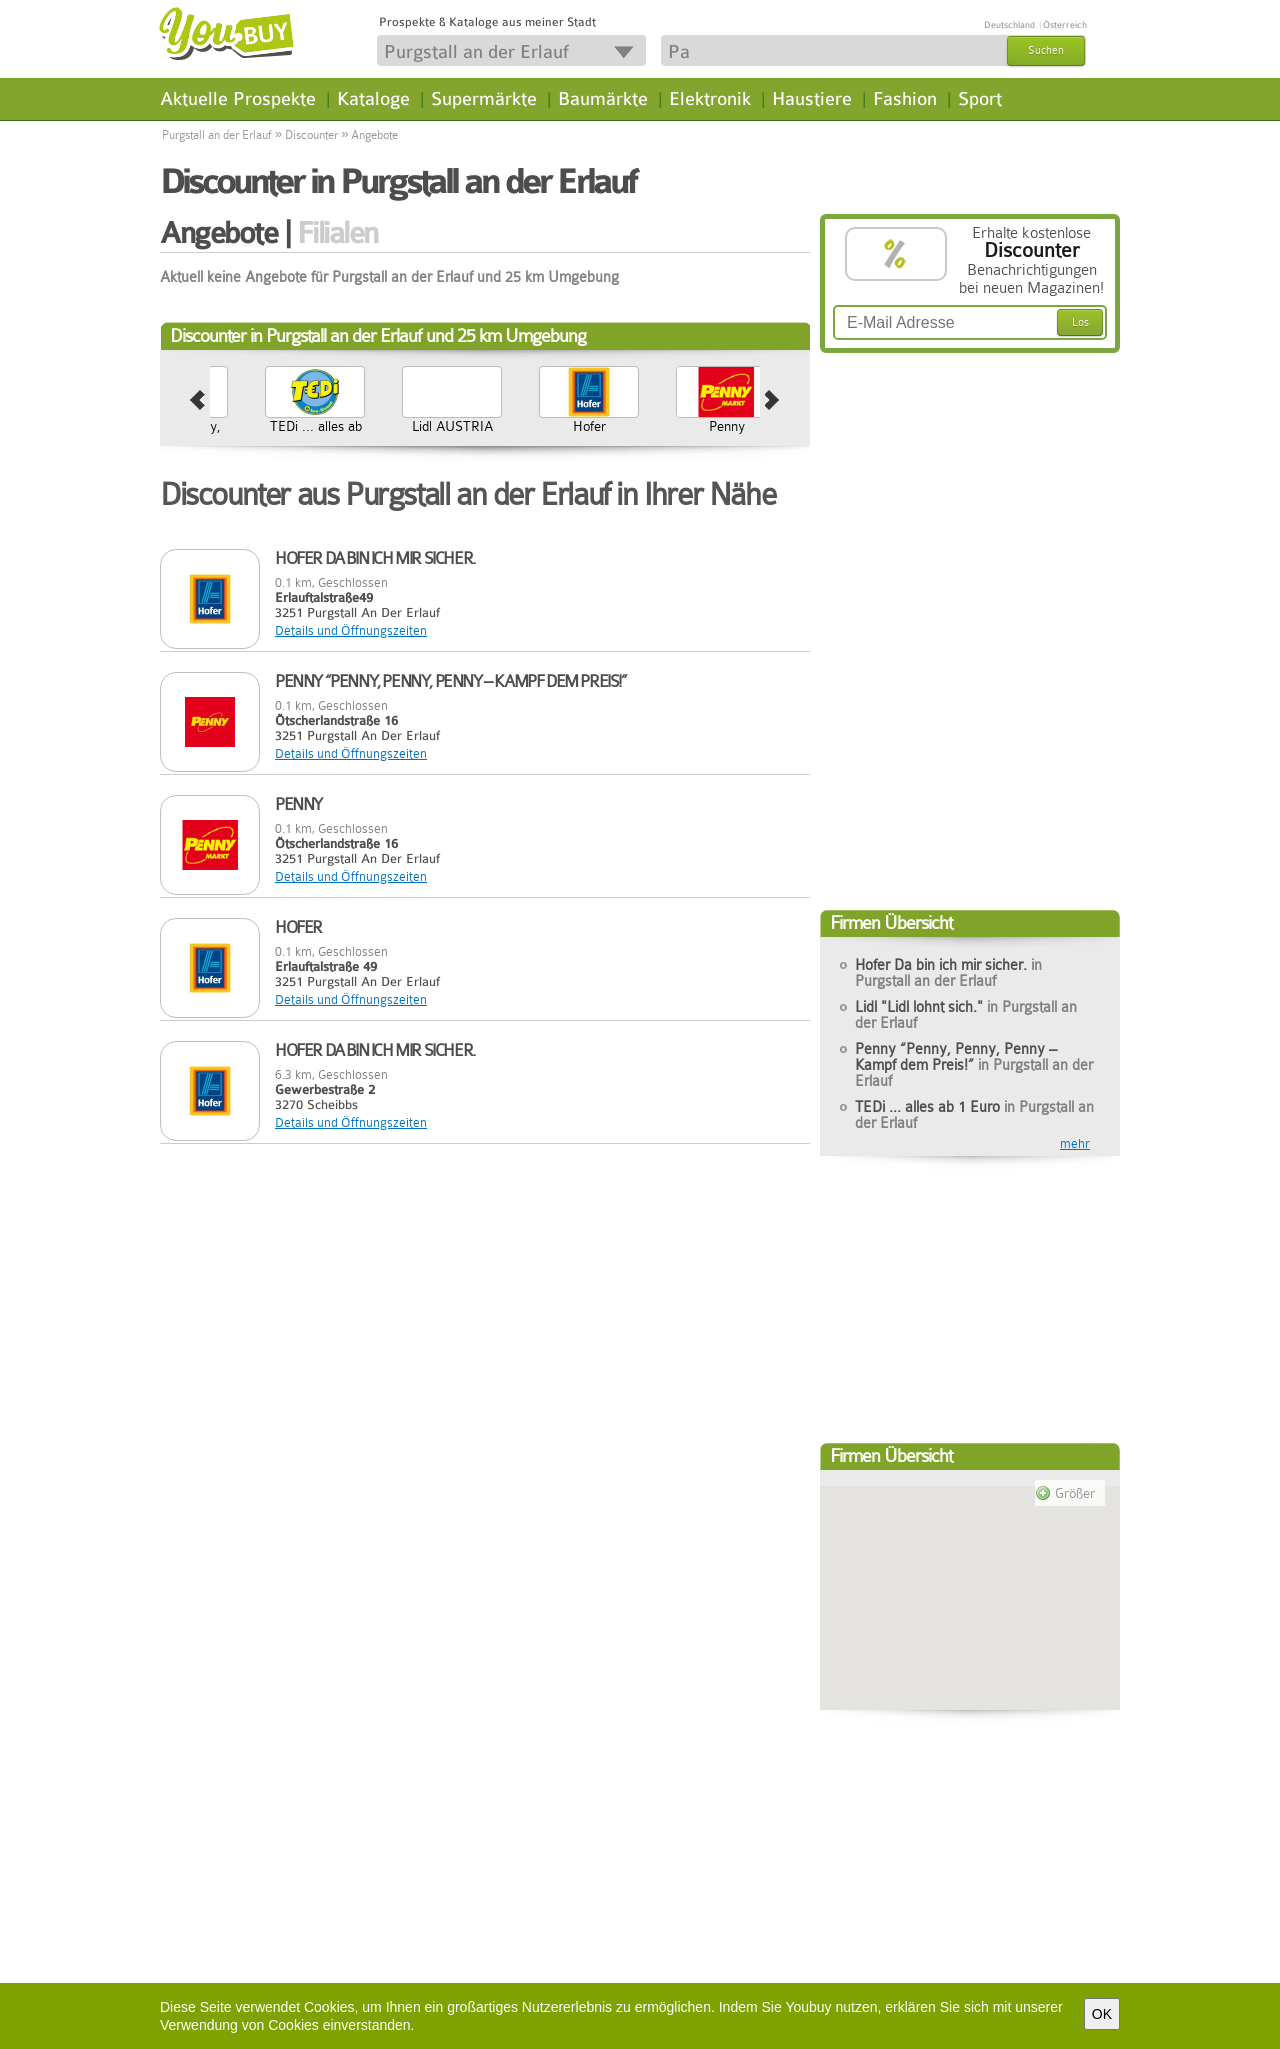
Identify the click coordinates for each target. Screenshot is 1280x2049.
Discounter (311, 135)
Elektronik (710, 99)
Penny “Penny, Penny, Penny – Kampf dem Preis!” (340, 450)
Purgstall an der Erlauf (217, 135)
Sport (980, 99)
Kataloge (373, 99)
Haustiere (812, 99)
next (772, 401)
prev (197, 401)
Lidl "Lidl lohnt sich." (966, 1015)
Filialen (337, 233)
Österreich (1065, 25)
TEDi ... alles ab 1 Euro (477, 434)
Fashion (905, 99)
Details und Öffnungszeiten (351, 630)
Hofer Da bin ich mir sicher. (948, 973)
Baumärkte (603, 99)
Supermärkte (484, 99)
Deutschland (1009, 25)
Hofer (751, 426)
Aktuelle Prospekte (238, 99)
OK (1102, 2014)
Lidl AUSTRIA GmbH (614, 434)
